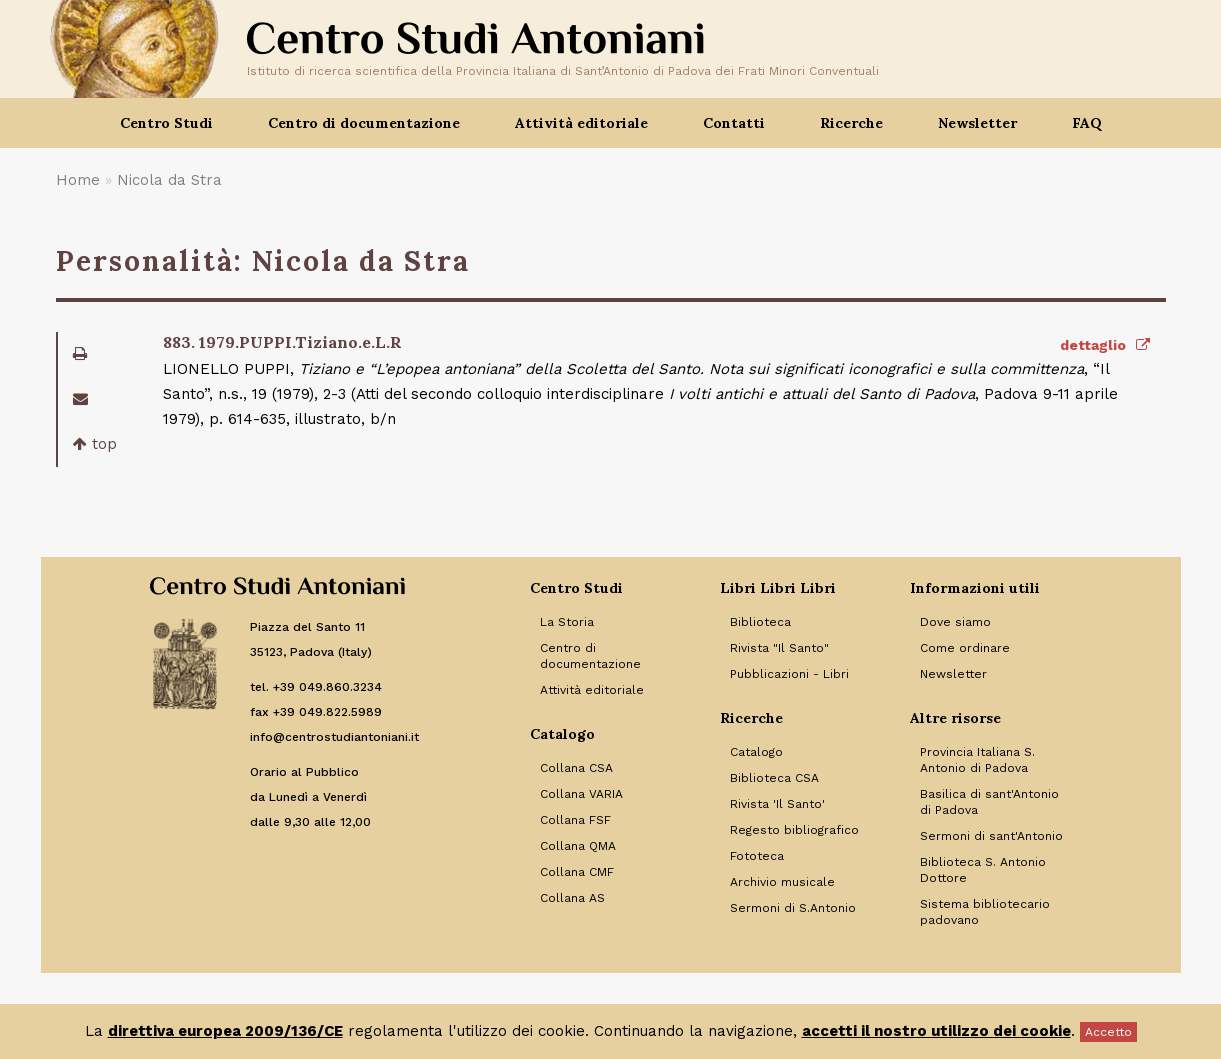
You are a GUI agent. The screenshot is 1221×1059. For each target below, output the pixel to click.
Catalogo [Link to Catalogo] (756, 752)
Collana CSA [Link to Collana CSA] (576, 768)
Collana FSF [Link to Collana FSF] (575, 820)
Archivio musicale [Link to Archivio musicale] (782, 882)
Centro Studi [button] (166, 123)
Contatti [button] (734, 123)
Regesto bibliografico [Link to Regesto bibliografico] (794, 830)
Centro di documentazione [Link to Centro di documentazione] (590, 656)
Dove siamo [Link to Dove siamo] (955, 622)
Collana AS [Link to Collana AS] (572, 898)
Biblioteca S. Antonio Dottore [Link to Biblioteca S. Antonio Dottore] (983, 870)
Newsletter (977, 123)
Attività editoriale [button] (581, 123)
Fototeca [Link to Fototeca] (757, 856)
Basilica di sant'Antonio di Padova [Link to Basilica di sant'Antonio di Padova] (989, 802)
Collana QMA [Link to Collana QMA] (578, 846)
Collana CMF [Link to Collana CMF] (577, 872)
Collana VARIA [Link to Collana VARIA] (581, 794)
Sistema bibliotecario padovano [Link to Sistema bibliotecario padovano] (985, 912)
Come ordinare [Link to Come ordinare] (965, 648)
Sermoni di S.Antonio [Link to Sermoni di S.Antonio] (793, 908)
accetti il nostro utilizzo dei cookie (936, 1031)
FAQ (1087, 123)
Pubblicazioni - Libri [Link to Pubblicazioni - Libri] (789, 674)
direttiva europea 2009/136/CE (225, 1031)
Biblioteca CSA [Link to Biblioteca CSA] (774, 778)
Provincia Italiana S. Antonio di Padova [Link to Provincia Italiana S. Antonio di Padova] (977, 760)
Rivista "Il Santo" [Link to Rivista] (779, 648)
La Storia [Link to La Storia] (567, 622)
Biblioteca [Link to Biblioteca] (760, 622)
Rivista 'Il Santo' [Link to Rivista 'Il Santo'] (777, 804)
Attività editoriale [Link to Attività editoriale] (592, 690)
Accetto (1108, 1032)
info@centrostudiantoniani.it (334, 737)
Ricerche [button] (851, 123)
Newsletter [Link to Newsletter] (953, 674)
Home (78, 180)
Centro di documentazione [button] (364, 123)
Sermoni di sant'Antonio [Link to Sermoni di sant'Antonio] (991, 836)
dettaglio (1105, 345)
